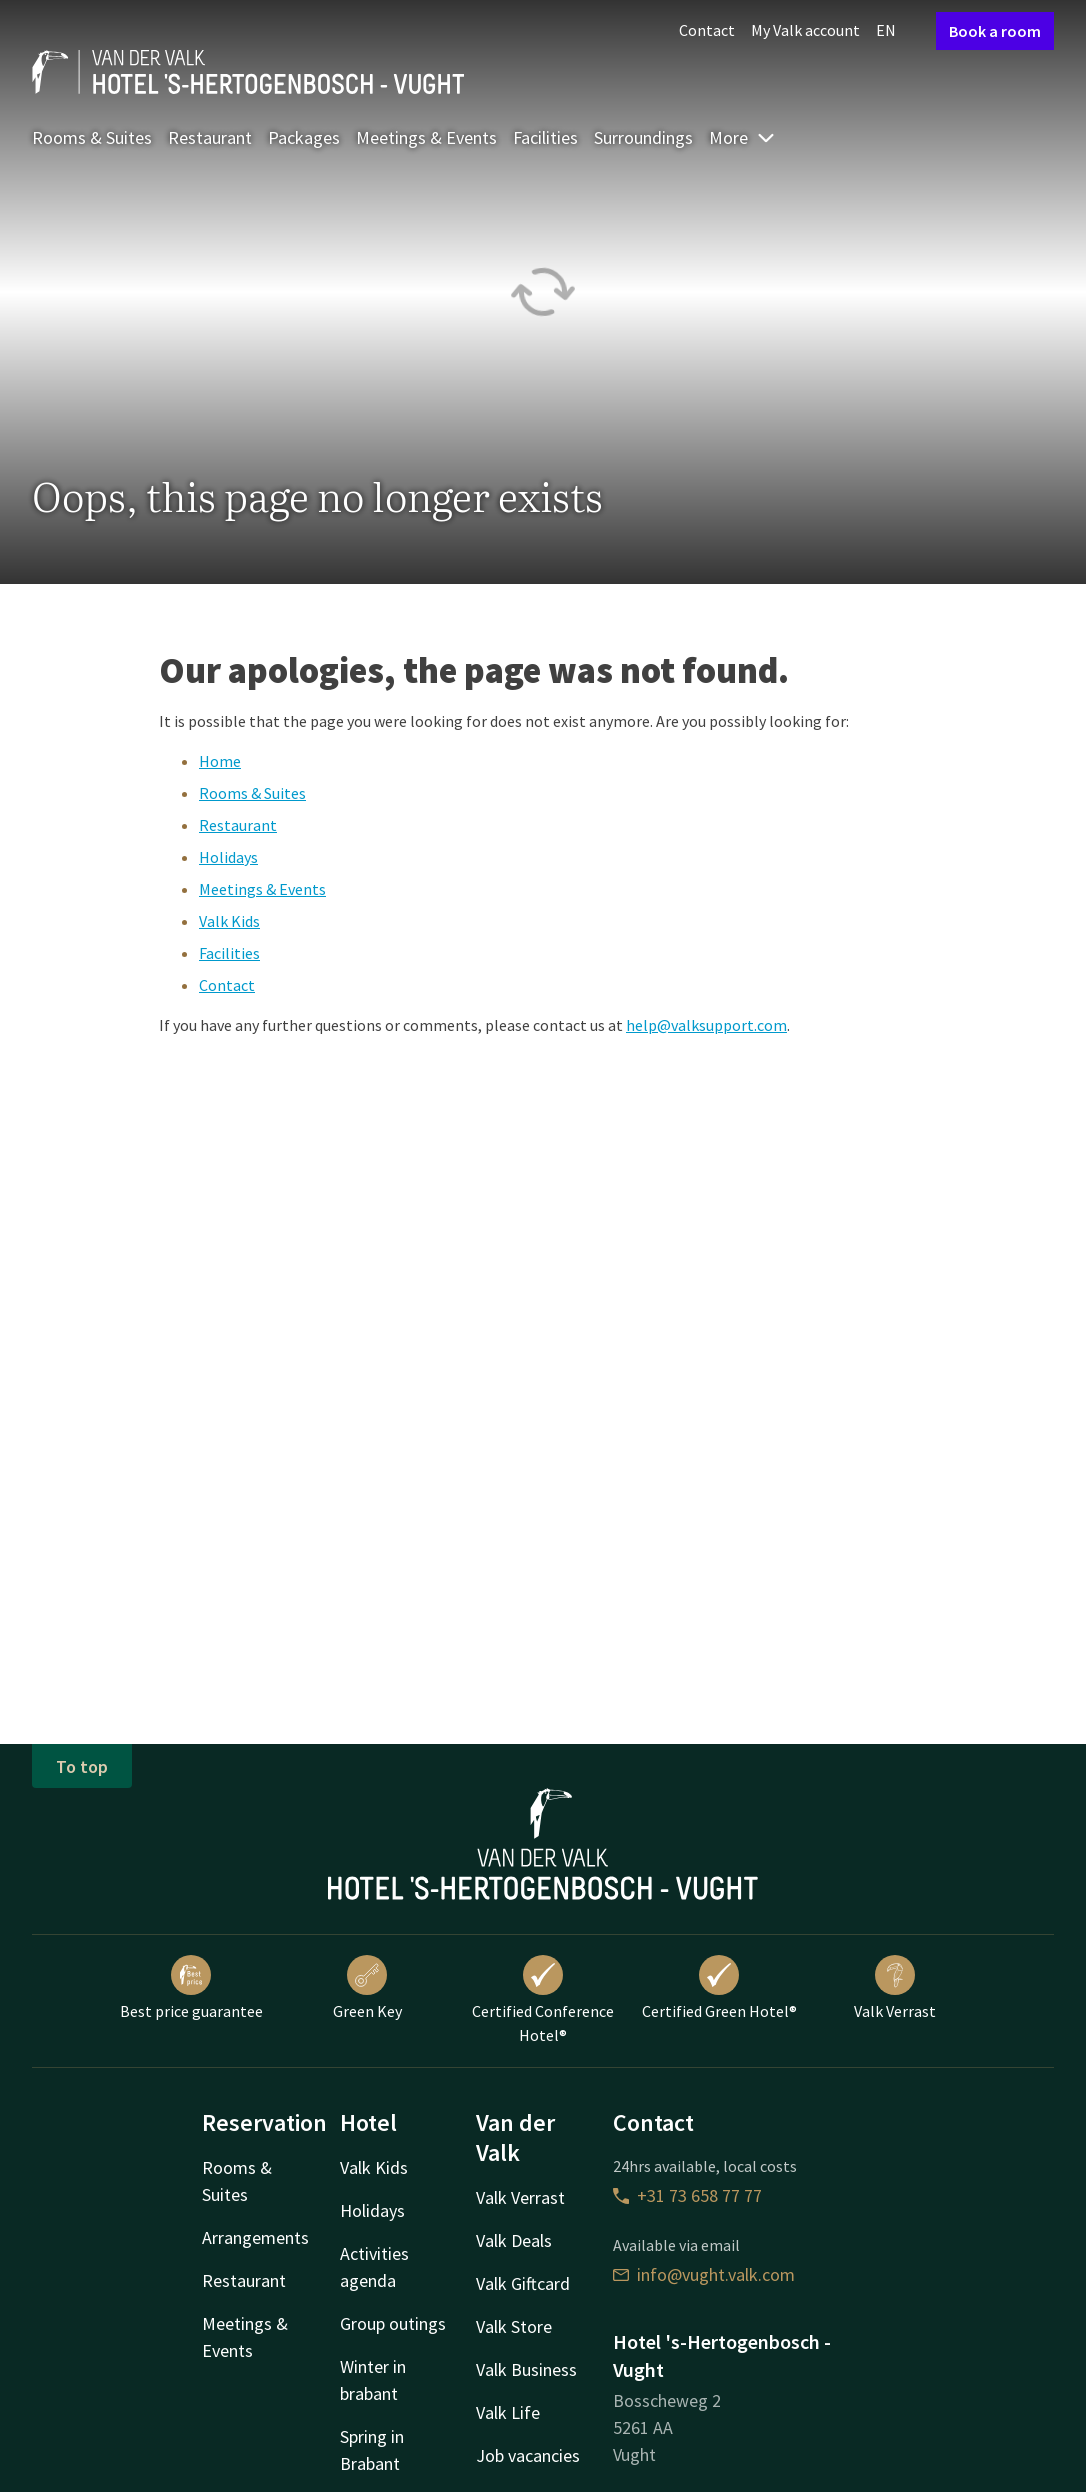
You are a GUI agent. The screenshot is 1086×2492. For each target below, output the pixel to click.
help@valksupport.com (706, 1025)
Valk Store (514, 2326)
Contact (707, 30)
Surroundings (643, 137)
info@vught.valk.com (704, 2274)
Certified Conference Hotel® (543, 2000)
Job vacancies (528, 2455)
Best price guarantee (191, 1988)
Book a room (995, 31)
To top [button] (82, 1766)
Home (220, 761)
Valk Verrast (895, 1988)
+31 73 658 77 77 (687, 2195)
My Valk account (805, 30)
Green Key (367, 1988)
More (742, 137)
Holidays (228, 857)
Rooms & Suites (92, 137)
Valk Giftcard (523, 2283)
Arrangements (255, 2237)
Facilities (545, 137)
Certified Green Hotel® (719, 1988)
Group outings (393, 2323)
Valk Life (508, 2412)
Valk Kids (229, 921)
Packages (304, 137)
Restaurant (210, 137)
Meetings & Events (426, 137)
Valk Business (526, 2369)
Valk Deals (514, 2240)
